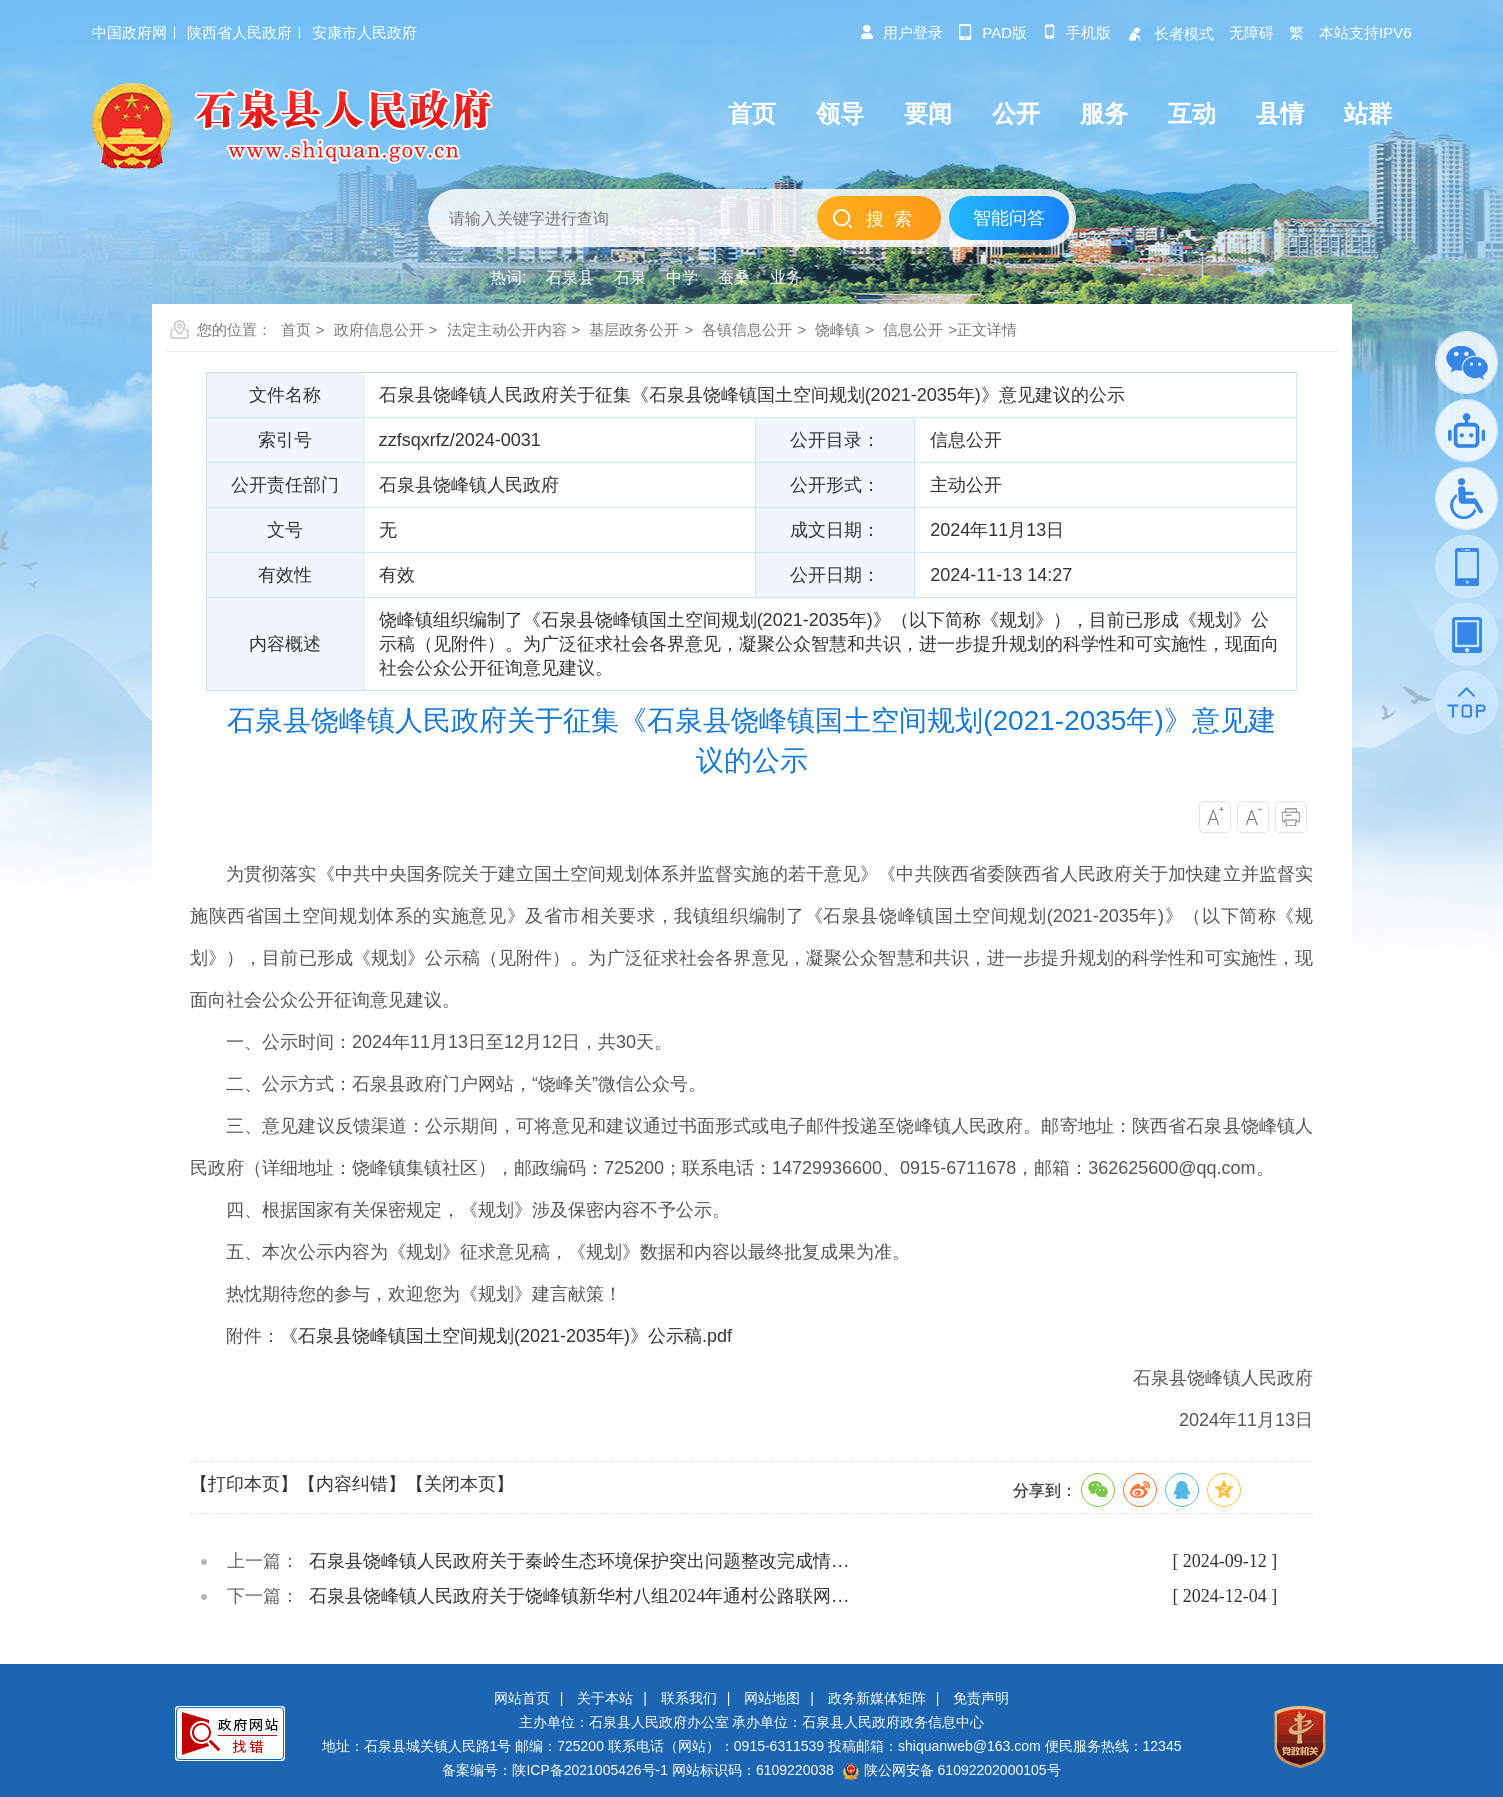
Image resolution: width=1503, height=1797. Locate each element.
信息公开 (913, 329)
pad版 (992, 32)
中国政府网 (129, 32)
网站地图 (772, 1698)
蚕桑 (734, 277)
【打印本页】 (244, 1484)
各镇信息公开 (747, 329)
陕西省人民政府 (239, 32)
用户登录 (901, 32)
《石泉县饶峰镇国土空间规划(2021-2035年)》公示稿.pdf (506, 1336)
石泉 (630, 277)
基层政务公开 (634, 329)
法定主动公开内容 (507, 329)
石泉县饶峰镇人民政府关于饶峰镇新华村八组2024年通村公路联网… (579, 1596)
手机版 (1076, 32)
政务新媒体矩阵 (877, 1698)
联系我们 (689, 1698)
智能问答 (1009, 218)
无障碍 (1251, 32)
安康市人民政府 (364, 32)
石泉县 (570, 277)
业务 (786, 277)
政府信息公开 (379, 329)
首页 (296, 329)
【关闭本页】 (460, 1484)
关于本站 (605, 1698)
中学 (682, 277)
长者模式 (1170, 33)
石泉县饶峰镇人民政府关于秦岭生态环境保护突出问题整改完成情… (579, 1561)
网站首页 (522, 1698)
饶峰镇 (837, 329)
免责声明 (981, 1698)
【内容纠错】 (352, 1484)
